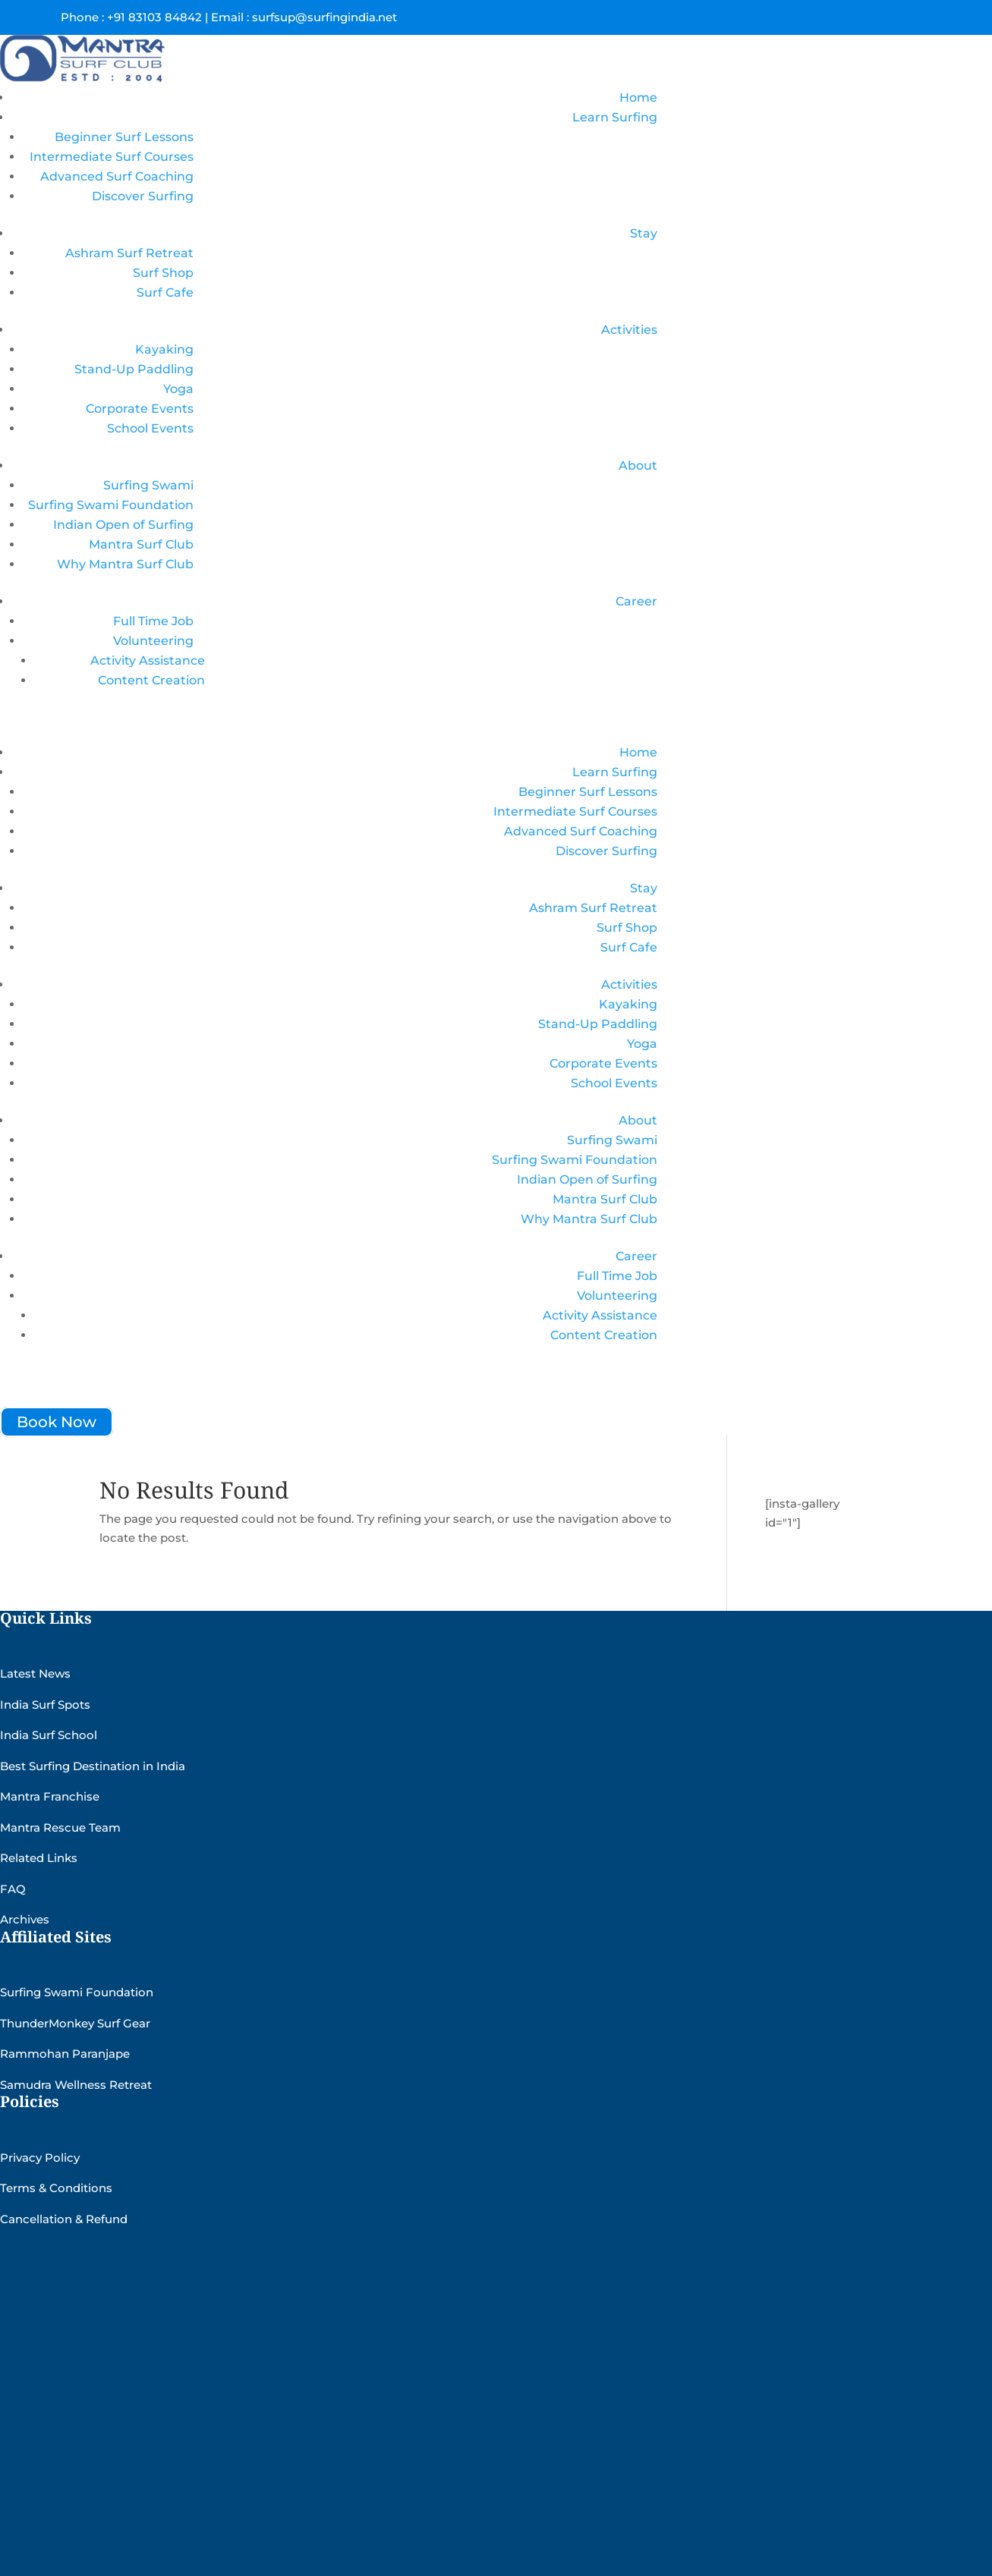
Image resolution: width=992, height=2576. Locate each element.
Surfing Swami (148, 485)
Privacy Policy (40, 2157)
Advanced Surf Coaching (117, 176)
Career (636, 601)
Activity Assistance (147, 660)
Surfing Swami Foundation (111, 505)
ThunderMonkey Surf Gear (75, 2023)
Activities (629, 329)
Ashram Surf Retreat (129, 253)
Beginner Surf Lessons (124, 137)
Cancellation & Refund (64, 2219)
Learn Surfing (614, 117)
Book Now (56, 1422)
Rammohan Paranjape (65, 2053)
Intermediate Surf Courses (112, 156)
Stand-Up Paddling (134, 369)
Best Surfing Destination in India (92, 1766)
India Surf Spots (45, 1704)
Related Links (38, 1858)
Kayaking (164, 349)
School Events (150, 428)
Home (638, 97)
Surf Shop (163, 273)
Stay (643, 233)
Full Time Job (153, 621)
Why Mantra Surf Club (125, 564)
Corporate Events (140, 408)
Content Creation (151, 680)
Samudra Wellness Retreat (76, 2084)
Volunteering (153, 641)
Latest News (35, 1673)
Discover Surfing (143, 196)
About (638, 465)
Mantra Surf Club (141, 544)
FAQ (13, 1889)
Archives (24, 1919)
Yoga (178, 389)
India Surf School (48, 1735)
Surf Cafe (165, 292)
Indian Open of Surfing (123, 524)
